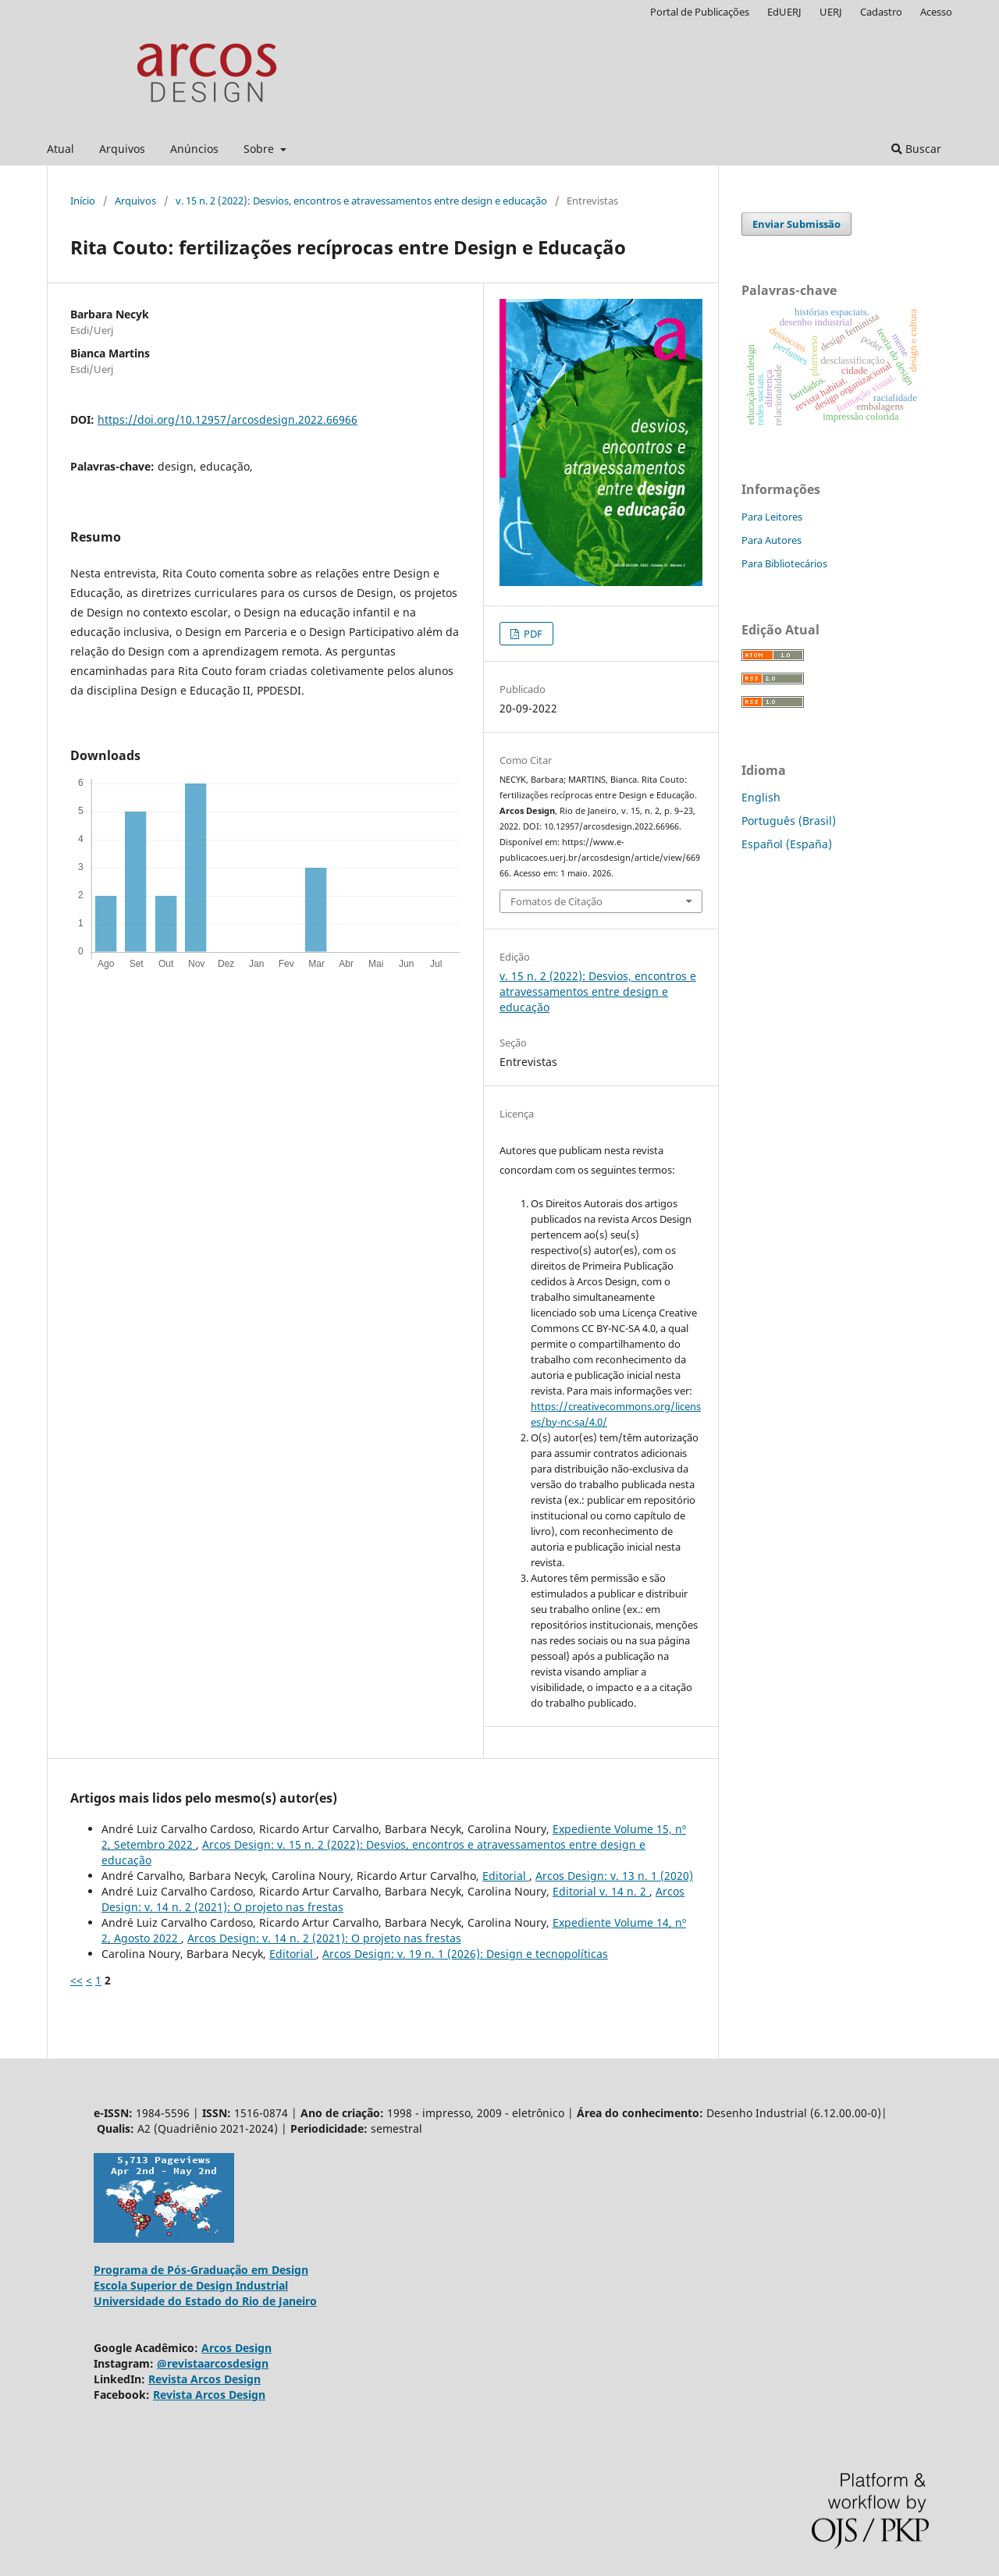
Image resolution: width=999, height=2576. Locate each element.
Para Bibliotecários (784, 563)
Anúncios (194, 148)
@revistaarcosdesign (212, 2363)
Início (82, 201)
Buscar (916, 148)
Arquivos (122, 148)
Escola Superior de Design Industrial (191, 2285)
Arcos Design (236, 2347)
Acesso (936, 12)
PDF (531, 634)
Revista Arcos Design (204, 2379)
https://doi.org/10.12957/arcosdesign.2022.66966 (227, 419)
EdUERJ (784, 12)
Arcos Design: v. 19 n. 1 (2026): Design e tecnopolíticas (465, 1953)
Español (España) (786, 844)
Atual (60, 148)
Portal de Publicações (699, 12)
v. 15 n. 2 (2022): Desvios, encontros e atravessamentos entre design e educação (361, 201)
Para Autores (771, 540)
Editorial (505, 1875)
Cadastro (881, 12)
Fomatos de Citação (556, 901)
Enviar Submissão (796, 224)
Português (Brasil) (788, 820)
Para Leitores (771, 517)
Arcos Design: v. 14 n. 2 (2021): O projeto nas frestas (324, 1938)
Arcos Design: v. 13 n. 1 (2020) (614, 1875)
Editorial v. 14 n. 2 (601, 1891)
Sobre (260, 148)
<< (76, 1980)
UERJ (830, 12)
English (760, 797)
